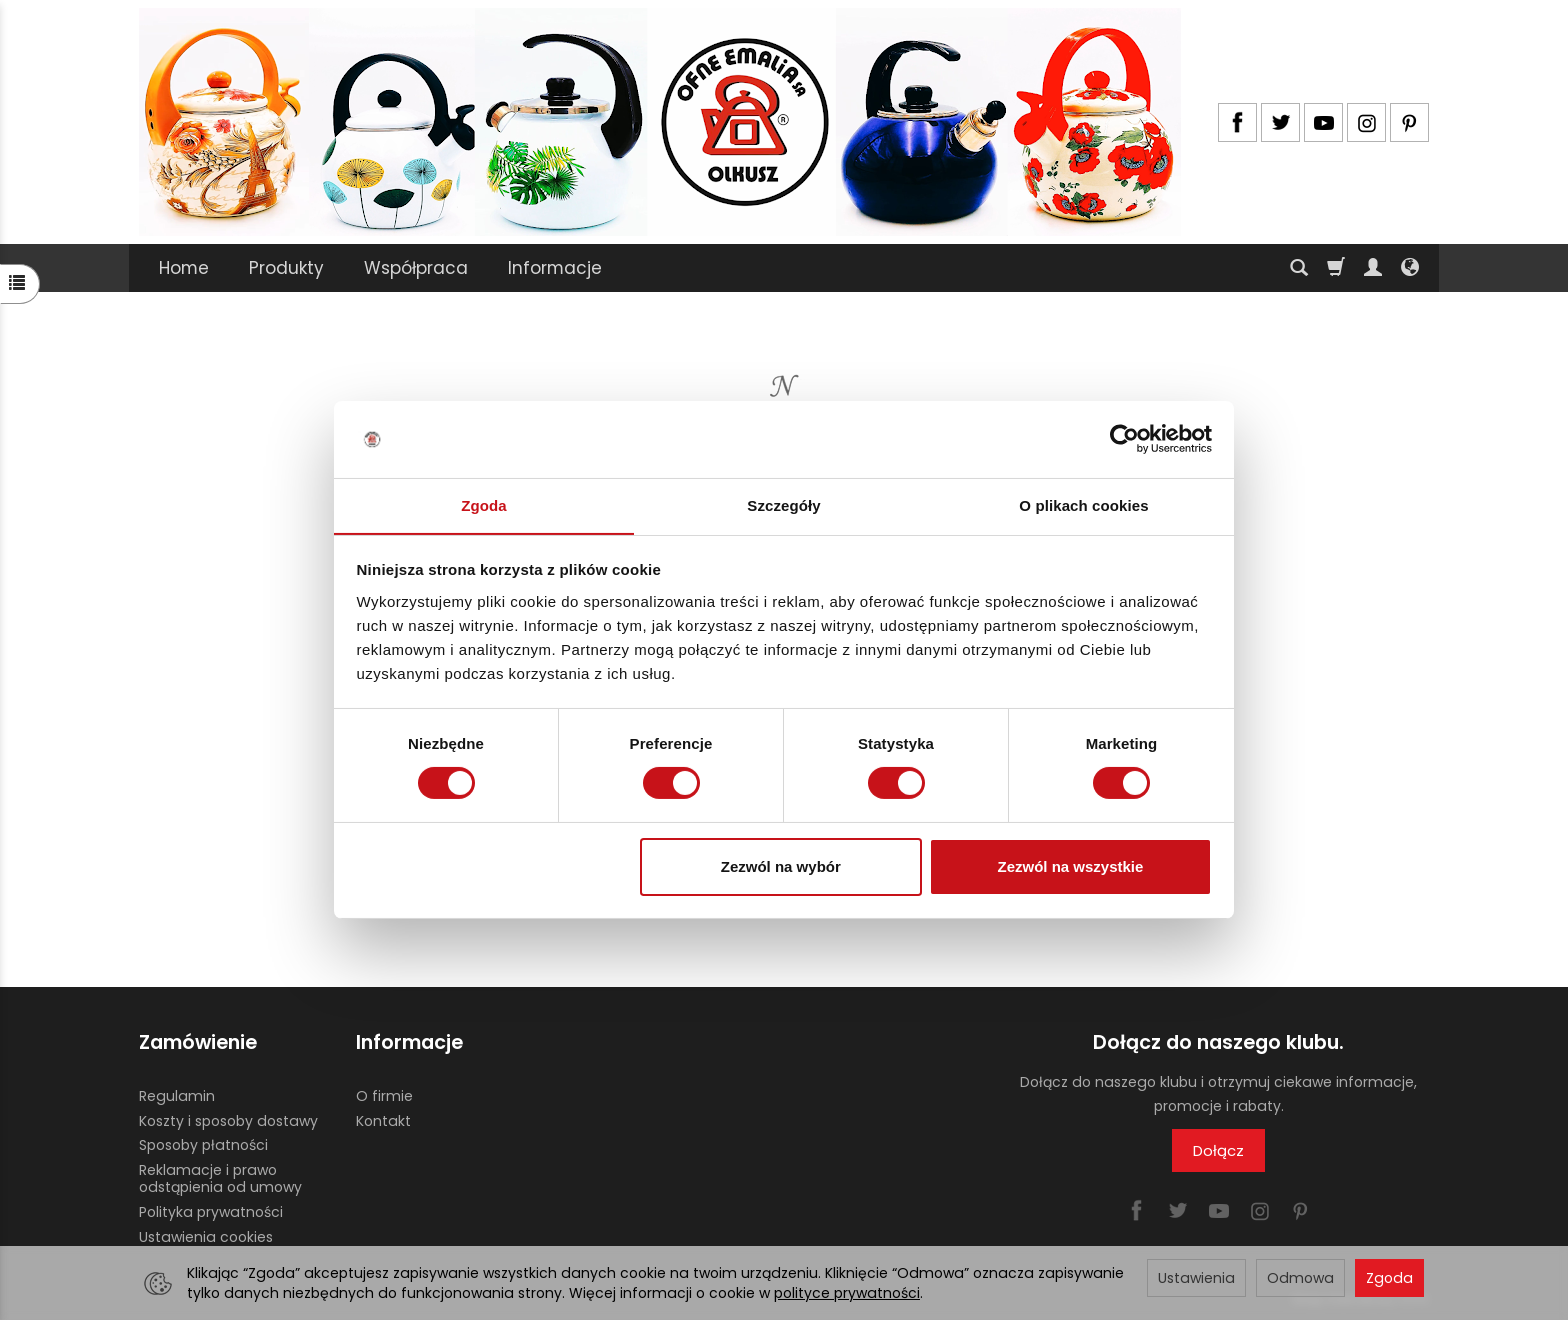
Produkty (286, 268)
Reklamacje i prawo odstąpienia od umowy (220, 1178)
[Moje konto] (1373, 268)
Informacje (555, 268)
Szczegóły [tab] (783, 504)
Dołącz (1218, 1150)
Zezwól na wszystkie (1070, 866)
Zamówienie (198, 1042)
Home (184, 268)
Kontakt (383, 1120)
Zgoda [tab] (484, 504)
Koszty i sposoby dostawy (228, 1120)
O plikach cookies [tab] (1083, 504)
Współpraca (416, 268)
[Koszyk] (1336, 268)
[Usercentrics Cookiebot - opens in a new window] (1124, 439)
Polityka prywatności (211, 1211)
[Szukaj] (1299, 268)
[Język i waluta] (1410, 268)
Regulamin (177, 1095)
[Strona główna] (660, 122)
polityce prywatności (847, 1293)
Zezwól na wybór (781, 866)
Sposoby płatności (203, 1145)
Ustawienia (1196, 1278)
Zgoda (1389, 1278)
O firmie (384, 1095)
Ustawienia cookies (206, 1236)
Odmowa (1300, 1278)
